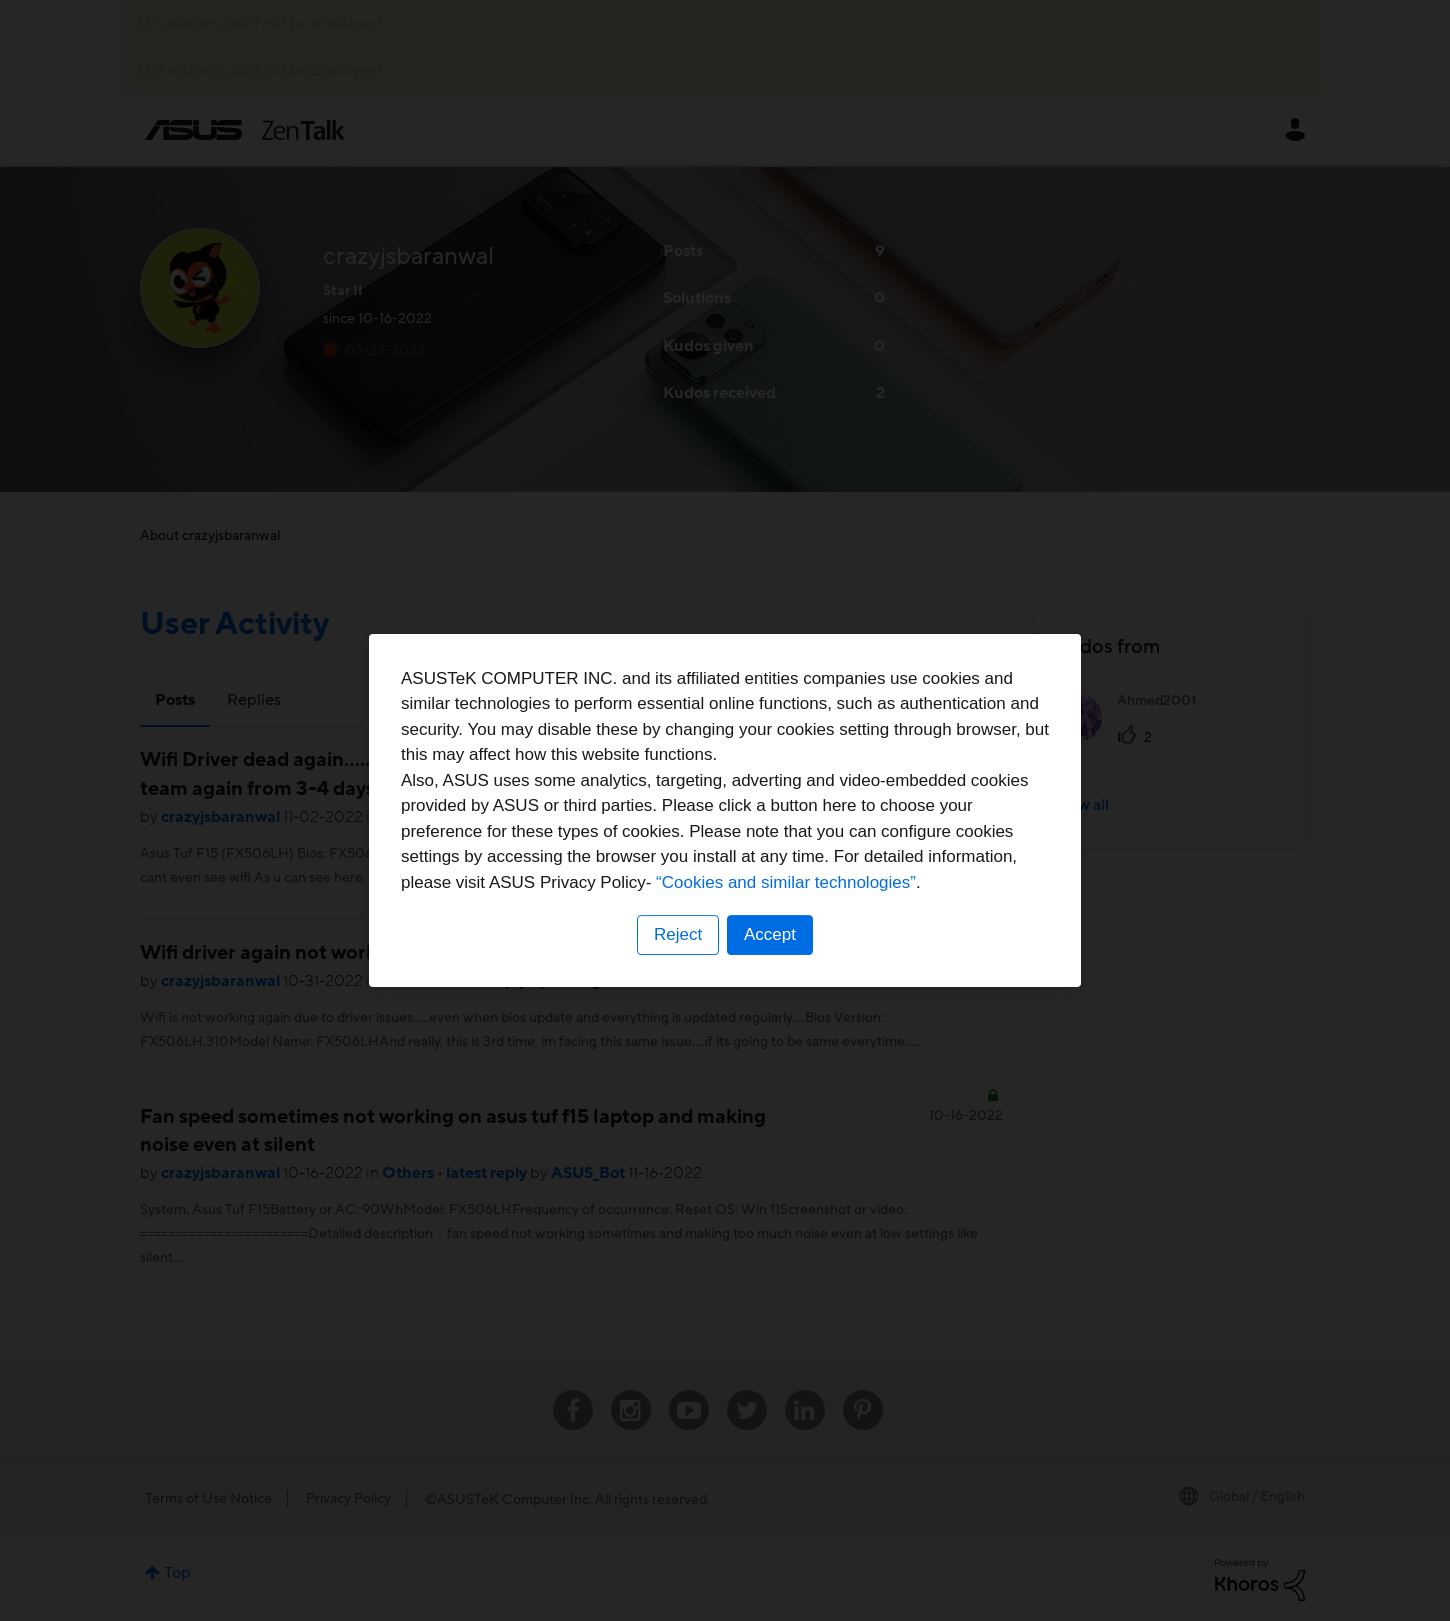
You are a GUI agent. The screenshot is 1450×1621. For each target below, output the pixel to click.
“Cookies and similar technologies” (786, 882)
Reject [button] (678, 934)
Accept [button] (770, 934)
